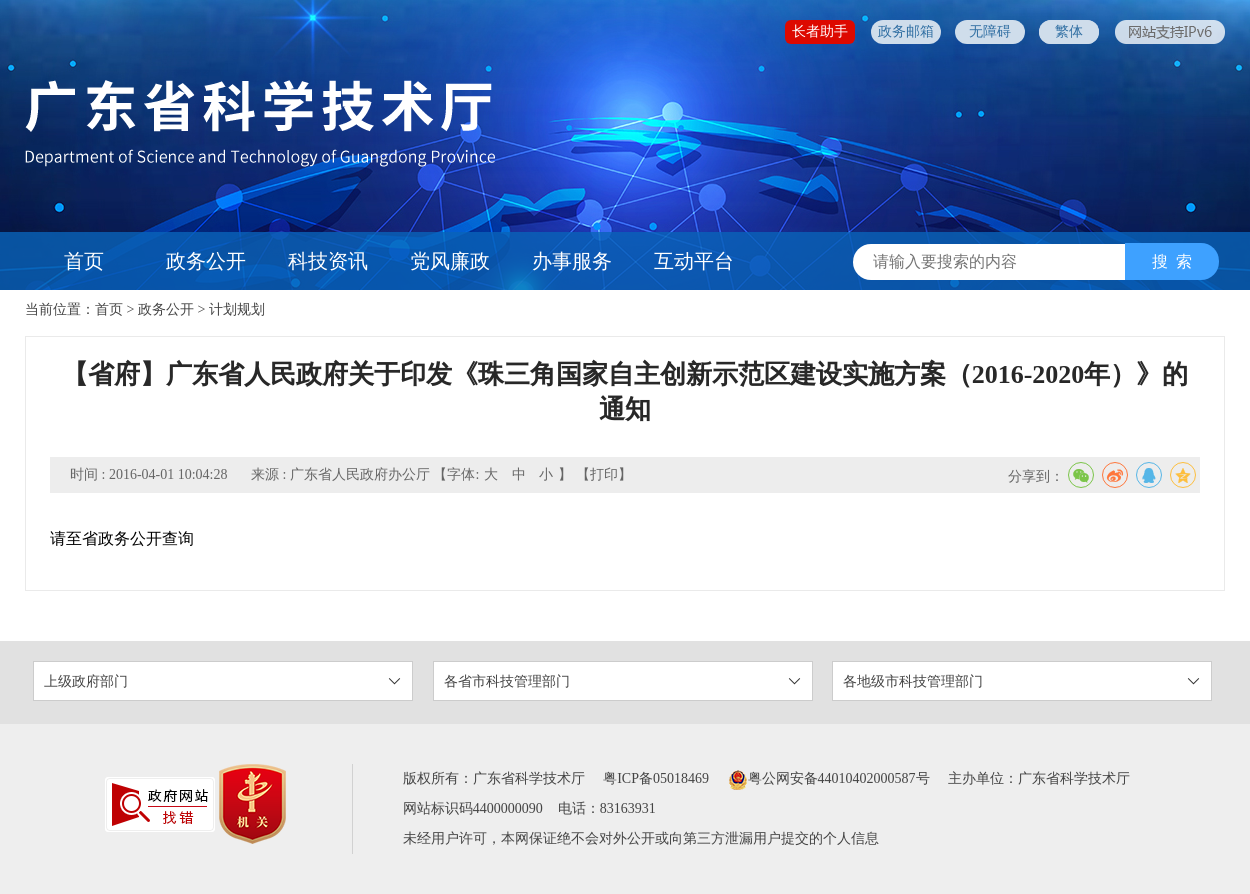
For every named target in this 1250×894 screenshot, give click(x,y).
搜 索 (1172, 261)
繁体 (1069, 31)
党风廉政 (450, 261)
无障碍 (990, 31)
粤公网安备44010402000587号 (829, 778)
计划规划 (237, 309)
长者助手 (820, 31)
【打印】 (604, 474)
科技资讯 (328, 261)
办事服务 (572, 261)
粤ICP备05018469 (656, 778)
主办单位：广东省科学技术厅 (1039, 778)
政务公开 (206, 261)
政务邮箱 (906, 31)
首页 (84, 261)
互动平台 (694, 261)
